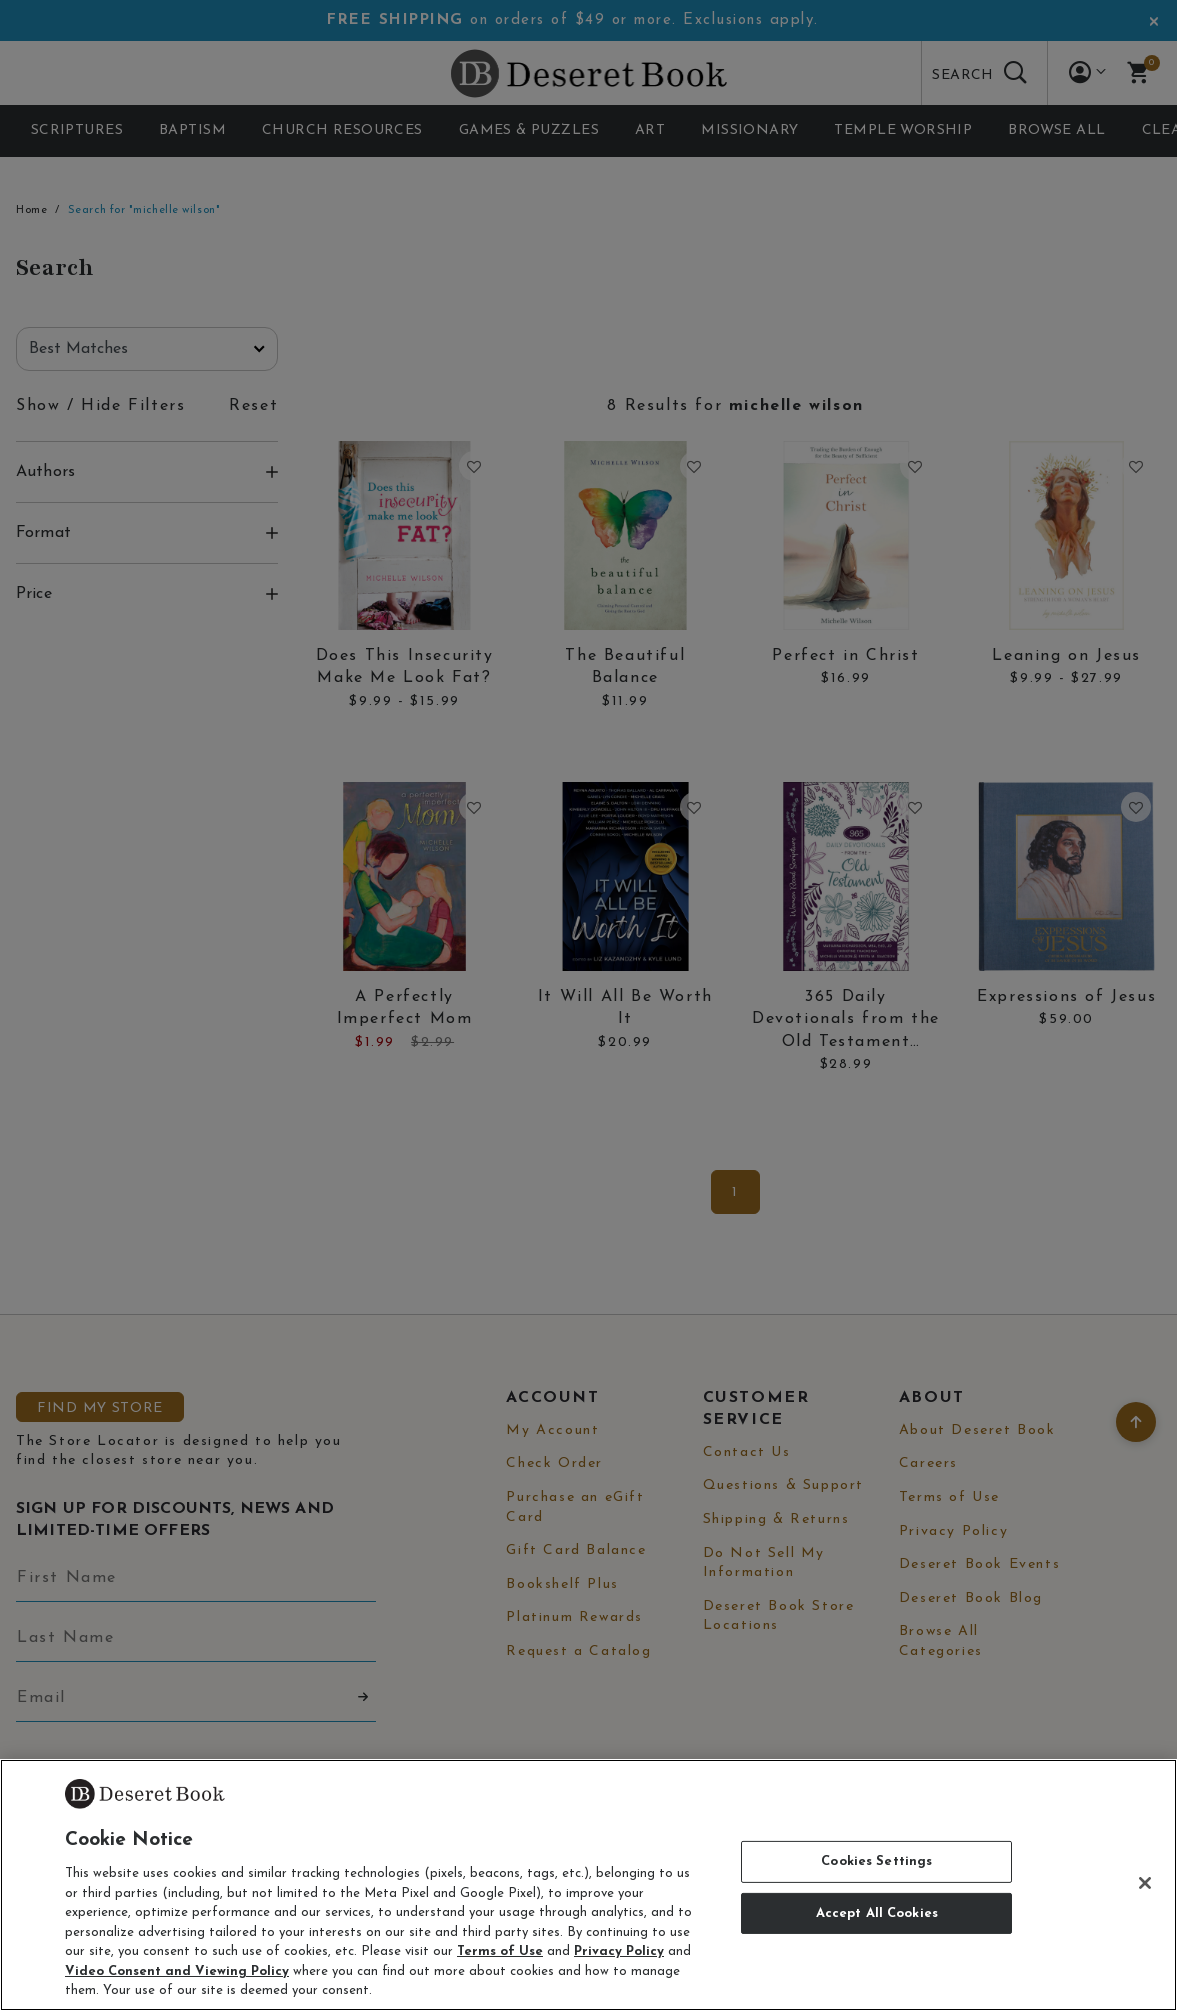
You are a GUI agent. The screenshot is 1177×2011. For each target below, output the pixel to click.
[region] (588, 1885)
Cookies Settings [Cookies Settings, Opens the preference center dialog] (876, 1861)
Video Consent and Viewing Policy (177, 1971)
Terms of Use (500, 1951)
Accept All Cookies (877, 1913)
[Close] (1145, 1883)
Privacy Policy (619, 1951)
